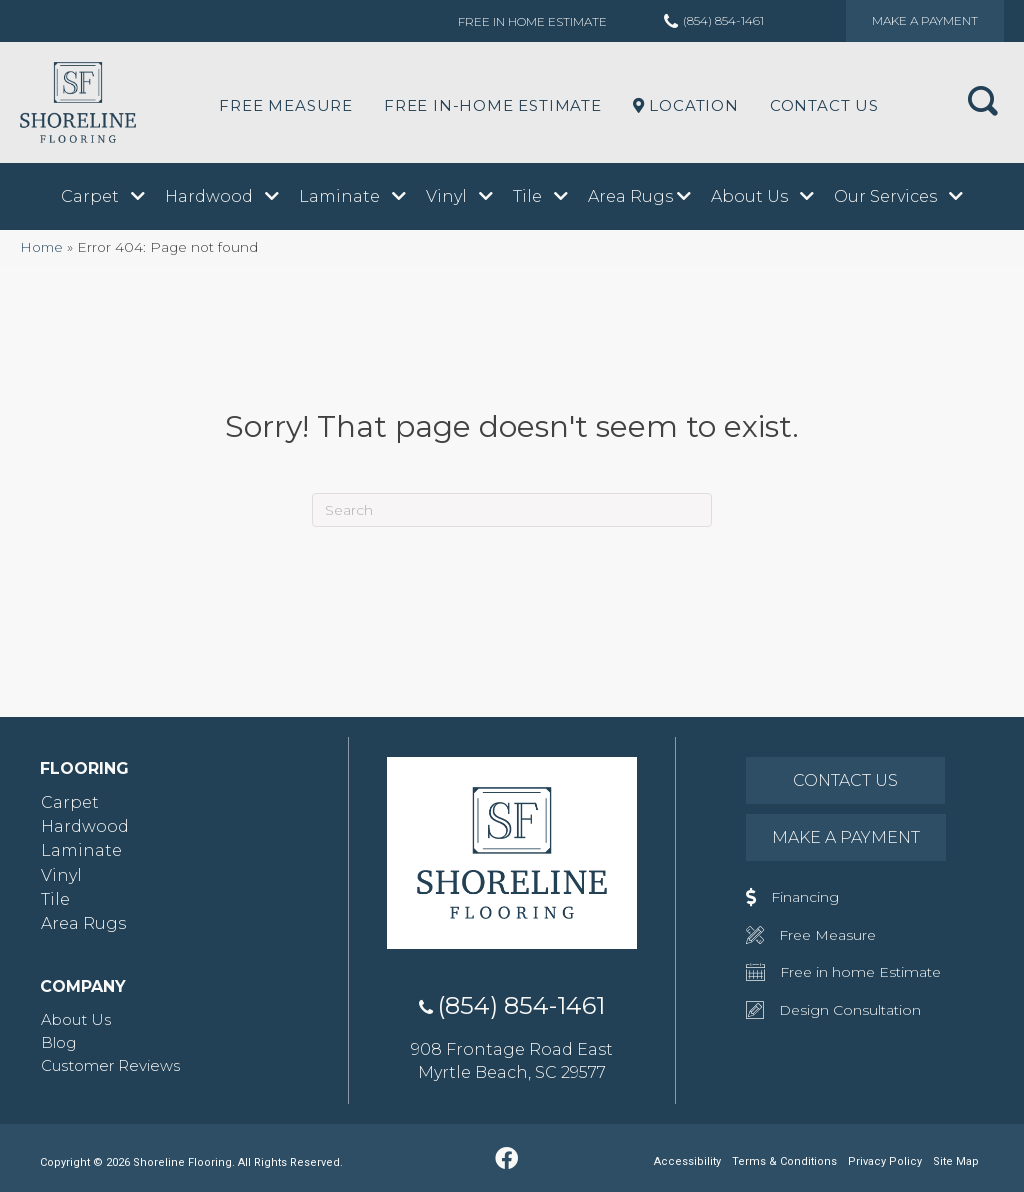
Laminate (81, 850)
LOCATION (686, 105)
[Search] (512, 510)
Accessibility (687, 1161)
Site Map (956, 1161)
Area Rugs (83, 923)
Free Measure (286, 105)
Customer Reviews (110, 1065)
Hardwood (85, 826)
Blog (58, 1042)
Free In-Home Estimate (493, 105)
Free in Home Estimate (532, 21)
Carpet (70, 802)
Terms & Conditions (784, 1161)
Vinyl (61, 875)
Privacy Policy (885, 1161)
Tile (55, 899)
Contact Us (824, 105)
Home (41, 247)
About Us (76, 1019)
